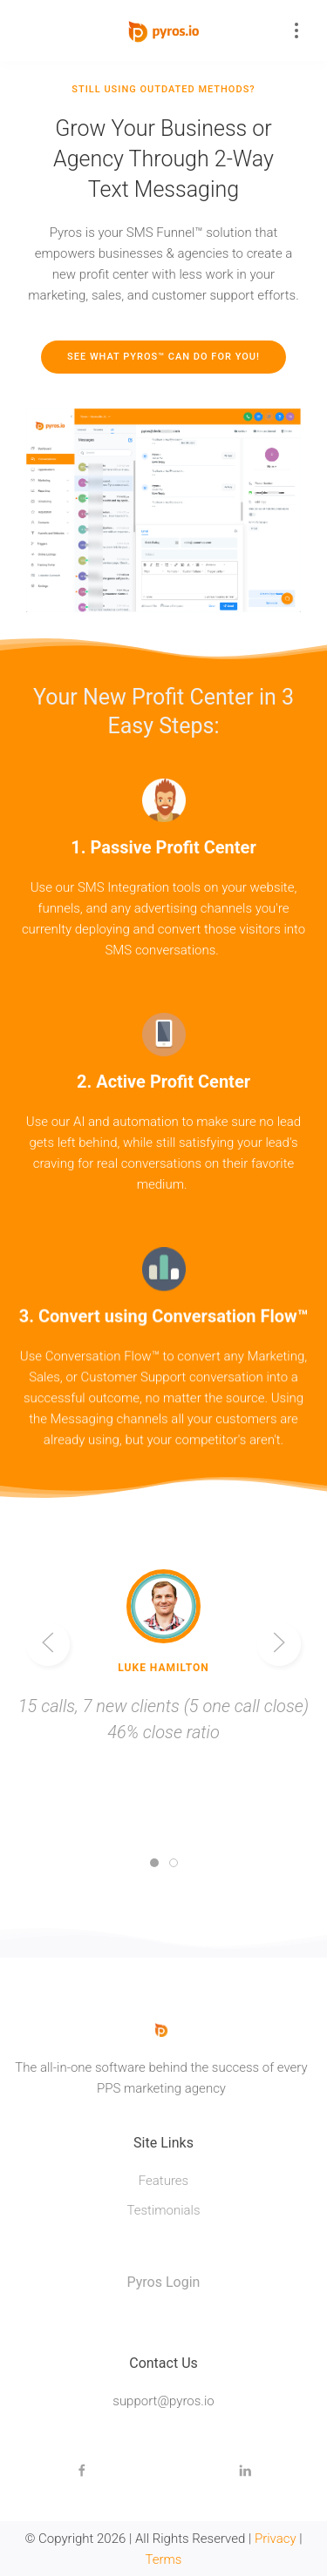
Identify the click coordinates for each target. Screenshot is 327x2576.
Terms (164, 2559)
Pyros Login (164, 2282)
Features (163, 2180)
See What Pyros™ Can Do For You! (163, 356)
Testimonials (163, 2210)
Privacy (275, 2538)
